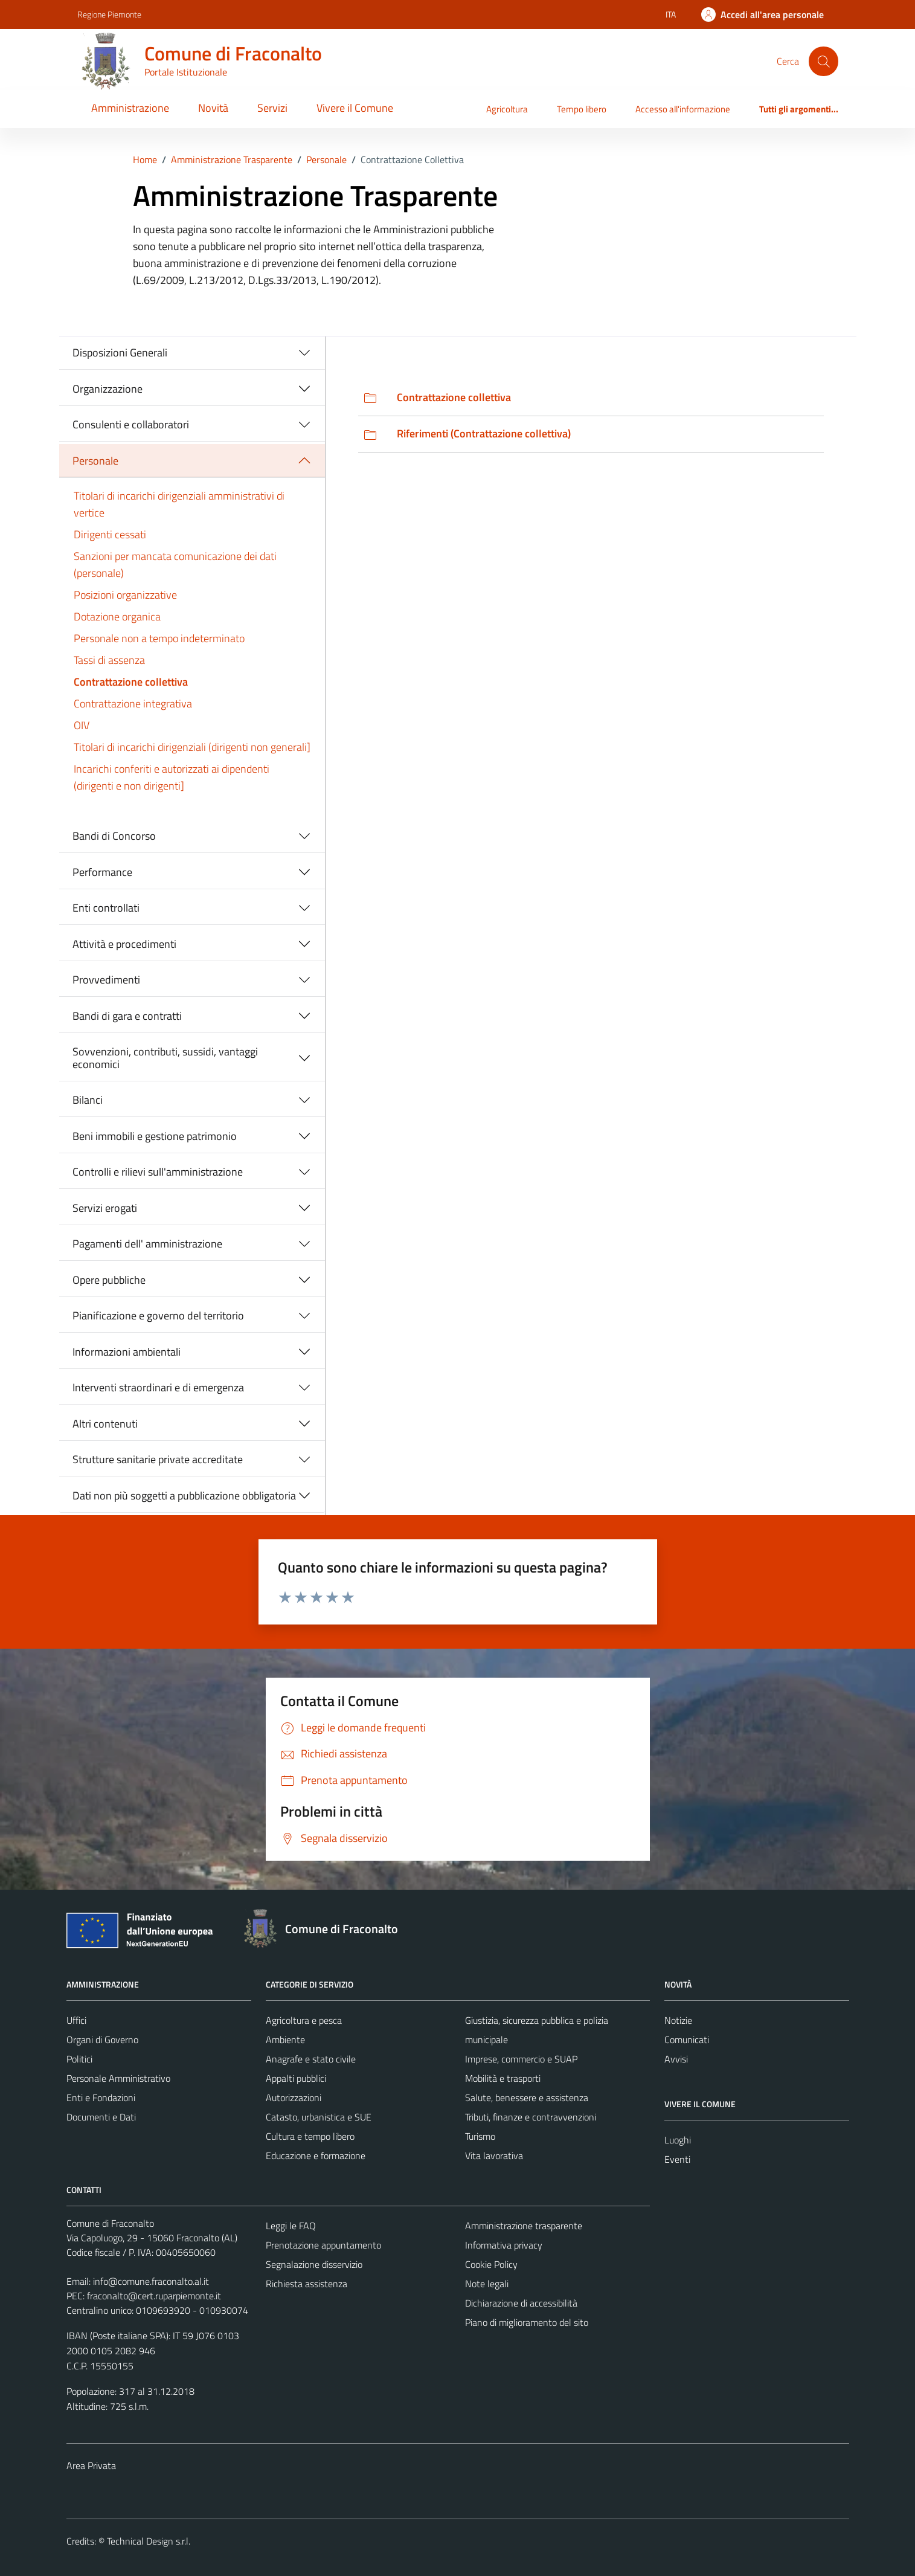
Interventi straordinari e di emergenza (158, 1387)
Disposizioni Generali (119, 352)
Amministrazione (130, 108)
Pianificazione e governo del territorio (158, 1315)
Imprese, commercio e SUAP (521, 2059)
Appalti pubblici (296, 2078)
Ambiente (285, 2039)
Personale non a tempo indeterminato (159, 638)
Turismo (480, 2136)
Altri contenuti (105, 1423)
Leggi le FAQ (291, 2225)
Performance (102, 872)
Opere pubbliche (109, 1280)
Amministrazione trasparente (523, 2225)
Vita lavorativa (494, 2155)
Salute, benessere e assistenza (526, 2097)
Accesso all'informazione (682, 109)
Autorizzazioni (293, 2097)
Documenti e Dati (101, 2117)
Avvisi (676, 2059)
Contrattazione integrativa (133, 703)
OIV (81, 725)
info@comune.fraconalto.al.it (151, 2281)
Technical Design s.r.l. (148, 2541)
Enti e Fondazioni (100, 2097)
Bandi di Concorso (114, 836)
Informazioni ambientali (126, 1352)
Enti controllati (106, 908)
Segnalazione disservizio (314, 2264)
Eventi (677, 2159)
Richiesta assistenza (306, 2283)
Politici (79, 2059)
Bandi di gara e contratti (127, 1016)
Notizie (678, 2020)
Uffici (76, 2020)
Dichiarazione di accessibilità (521, 2303)
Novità (213, 108)
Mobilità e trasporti (503, 2078)
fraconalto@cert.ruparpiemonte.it (154, 2295)
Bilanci (87, 1100)
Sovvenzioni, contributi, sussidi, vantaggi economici (165, 1058)
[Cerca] (823, 61)
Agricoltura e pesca (304, 2020)
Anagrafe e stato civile (311, 2059)
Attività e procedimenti (124, 944)
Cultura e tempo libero (310, 2136)
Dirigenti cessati (110, 534)
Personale (95, 460)
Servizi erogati (104, 1208)
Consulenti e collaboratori (130, 424)
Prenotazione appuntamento (323, 2245)
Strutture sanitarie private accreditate (157, 1459)
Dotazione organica (117, 616)
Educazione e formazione (315, 2155)
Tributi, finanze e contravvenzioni (530, 2117)
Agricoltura (507, 109)
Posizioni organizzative (125, 595)
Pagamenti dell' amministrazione (147, 1243)
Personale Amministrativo (118, 2078)
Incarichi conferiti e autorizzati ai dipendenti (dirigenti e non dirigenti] (171, 777)
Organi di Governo (102, 2039)
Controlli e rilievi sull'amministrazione (157, 1172)
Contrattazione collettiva (131, 682)
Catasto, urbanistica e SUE (318, 2117)
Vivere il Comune (354, 108)
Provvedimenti (106, 979)
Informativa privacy (503, 2245)
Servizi (272, 108)
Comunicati (686, 2039)
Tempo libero (581, 109)
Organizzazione (107, 389)
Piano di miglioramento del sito (526, 2322)
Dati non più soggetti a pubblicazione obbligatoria (184, 1495)
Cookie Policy (491, 2264)
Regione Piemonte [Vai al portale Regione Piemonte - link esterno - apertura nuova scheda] (109, 14)
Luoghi (677, 2140)
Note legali (487, 2283)
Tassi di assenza (109, 660)
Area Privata (91, 2465)
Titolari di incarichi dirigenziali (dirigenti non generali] (192, 747)
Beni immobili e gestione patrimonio (154, 1136)
